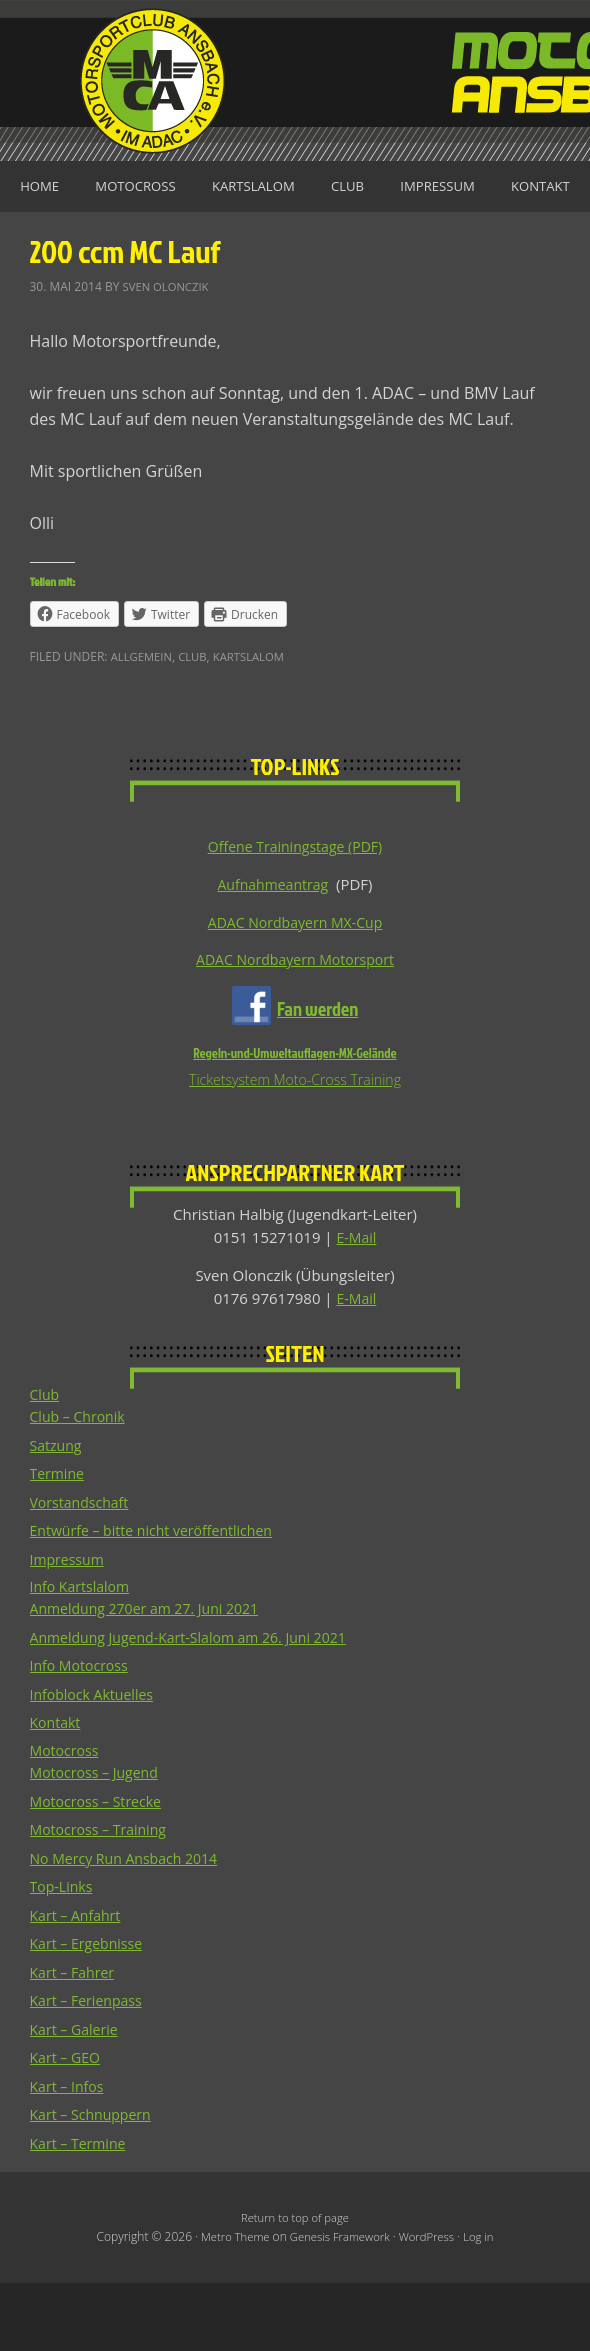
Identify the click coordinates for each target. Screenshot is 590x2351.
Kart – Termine (81, 2210)
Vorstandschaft (83, 1566)
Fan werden (317, 1070)
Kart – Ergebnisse (90, 2010)
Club (401, 187)
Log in (486, 2304)
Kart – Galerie (77, 2096)
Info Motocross (82, 1731)
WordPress (430, 2304)
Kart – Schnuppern (94, 2181)
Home (74, 187)
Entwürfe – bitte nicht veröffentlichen (159, 1595)
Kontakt (295, 241)
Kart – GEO (67, 2124)
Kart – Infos (69, 2153)
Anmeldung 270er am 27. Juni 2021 (152, 1674)
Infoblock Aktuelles (96, 1760)
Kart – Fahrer (75, 2039)
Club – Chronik (81, 1481)
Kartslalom (301, 187)
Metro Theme (229, 2304)
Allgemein (143, 714)
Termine (59, 1538)
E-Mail (356, 1300)
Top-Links (63, 1953)
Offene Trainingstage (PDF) (295, 904)
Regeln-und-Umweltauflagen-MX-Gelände (294, 1114)
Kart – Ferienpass (90, 2067)
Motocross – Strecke (100, 1868)
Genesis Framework (339, 2304)
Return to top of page (294, 2284)
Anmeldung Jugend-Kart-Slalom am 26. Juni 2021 (199, 1703)
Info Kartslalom (83, 1652)
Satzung (57, 1509)
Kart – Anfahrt (78, 1982)
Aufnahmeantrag (273, 943)
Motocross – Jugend (98, 1839)
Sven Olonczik (169, 343)
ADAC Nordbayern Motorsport (294, 1020)
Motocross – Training (103, 1896)
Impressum (497, 187)
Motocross (176, 187)
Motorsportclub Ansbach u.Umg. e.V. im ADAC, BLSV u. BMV (295, 80)
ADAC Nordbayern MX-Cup (295, 981)
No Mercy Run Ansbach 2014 (130, 1925)
